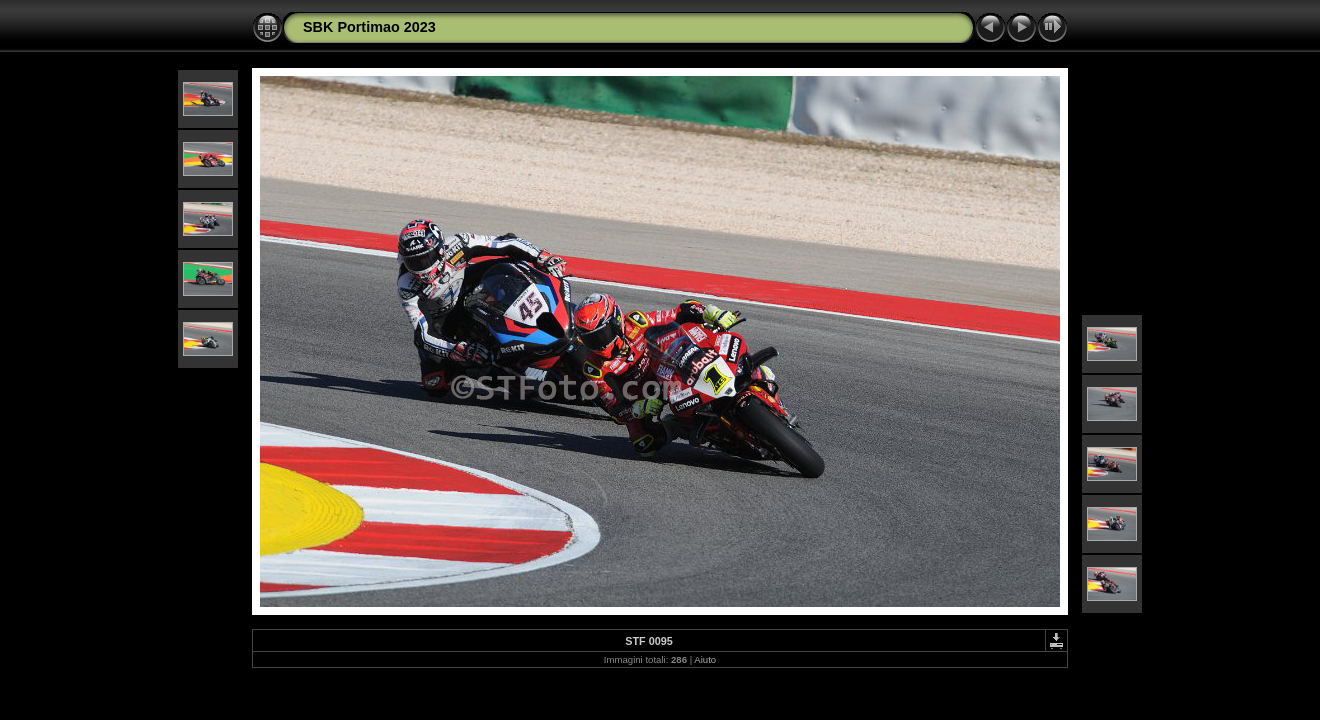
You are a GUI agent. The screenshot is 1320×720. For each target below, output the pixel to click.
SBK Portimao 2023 (369, 27)
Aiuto (705, 659)
